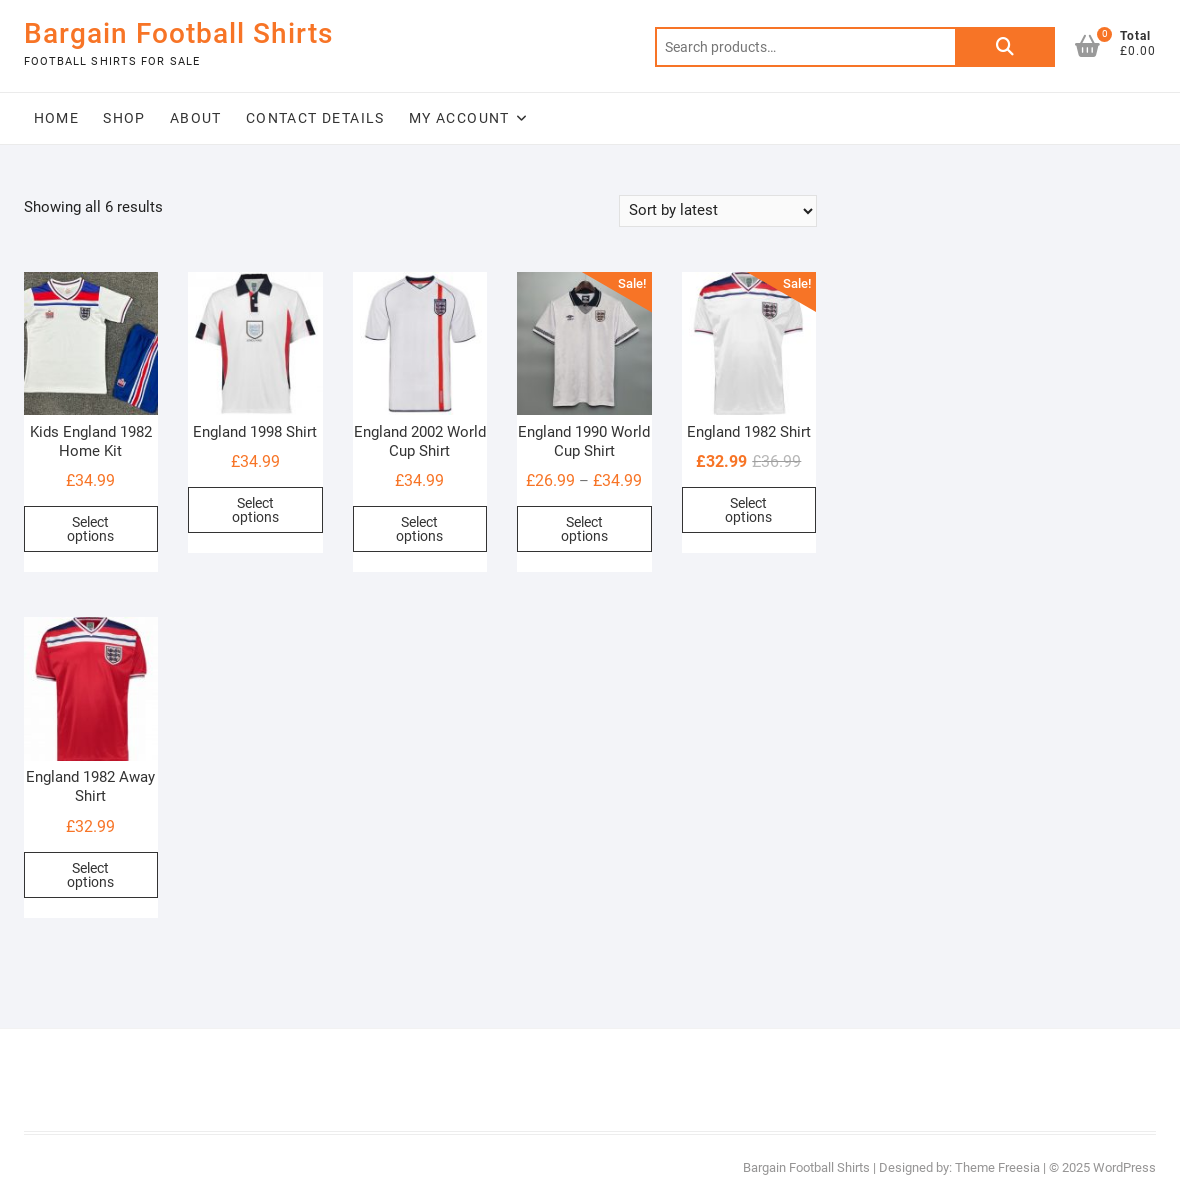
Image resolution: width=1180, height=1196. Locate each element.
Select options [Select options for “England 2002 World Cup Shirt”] (419, 529)
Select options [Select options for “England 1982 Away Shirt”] (90, 875)
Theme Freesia (997, 1167)
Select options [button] (90, 529)
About (196, 118)
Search (1005, 47)
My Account (459, 118)
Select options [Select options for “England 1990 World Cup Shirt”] (584, 529)
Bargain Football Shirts (178, 33)
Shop (124, 118)
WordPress (1124, 1167)
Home (57, 118)
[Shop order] (718, 211)
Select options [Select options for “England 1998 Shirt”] (255, 510)
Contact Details (315, 118)
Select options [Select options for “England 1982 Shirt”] (748, 510)
